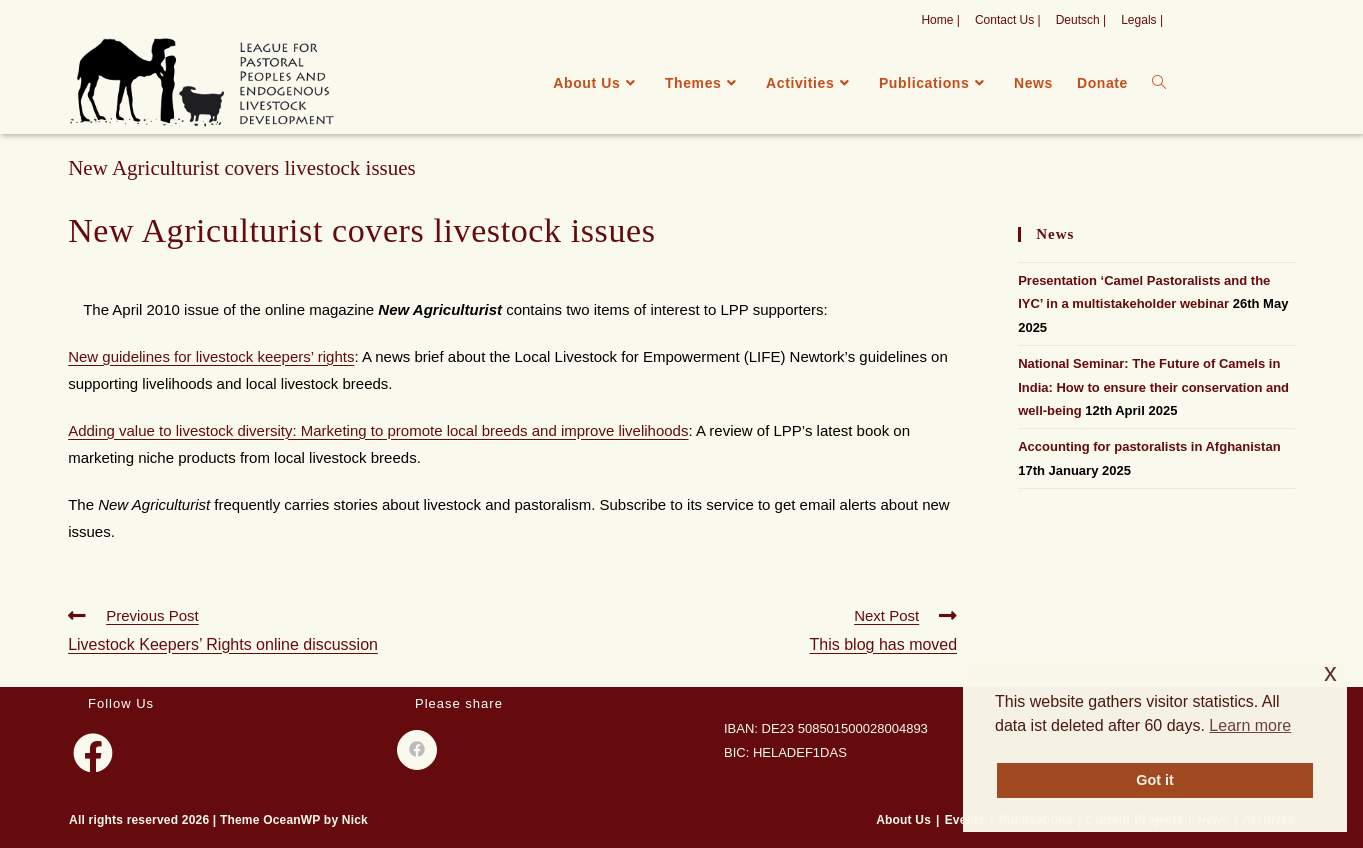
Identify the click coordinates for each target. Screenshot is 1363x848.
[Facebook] (93, 753)
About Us (903, 820)
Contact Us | (1008, 20)
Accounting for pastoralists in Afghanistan (1149, 446)
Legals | (1142, 20)
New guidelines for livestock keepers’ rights (211, 356)
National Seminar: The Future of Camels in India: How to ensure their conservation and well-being (1153, 387)
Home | (940, 20)
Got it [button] (1155, 780)
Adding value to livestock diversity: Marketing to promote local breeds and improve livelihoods (378, 430)
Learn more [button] (1250, 725)
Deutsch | (1081, 20)
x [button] (1330, 672)
